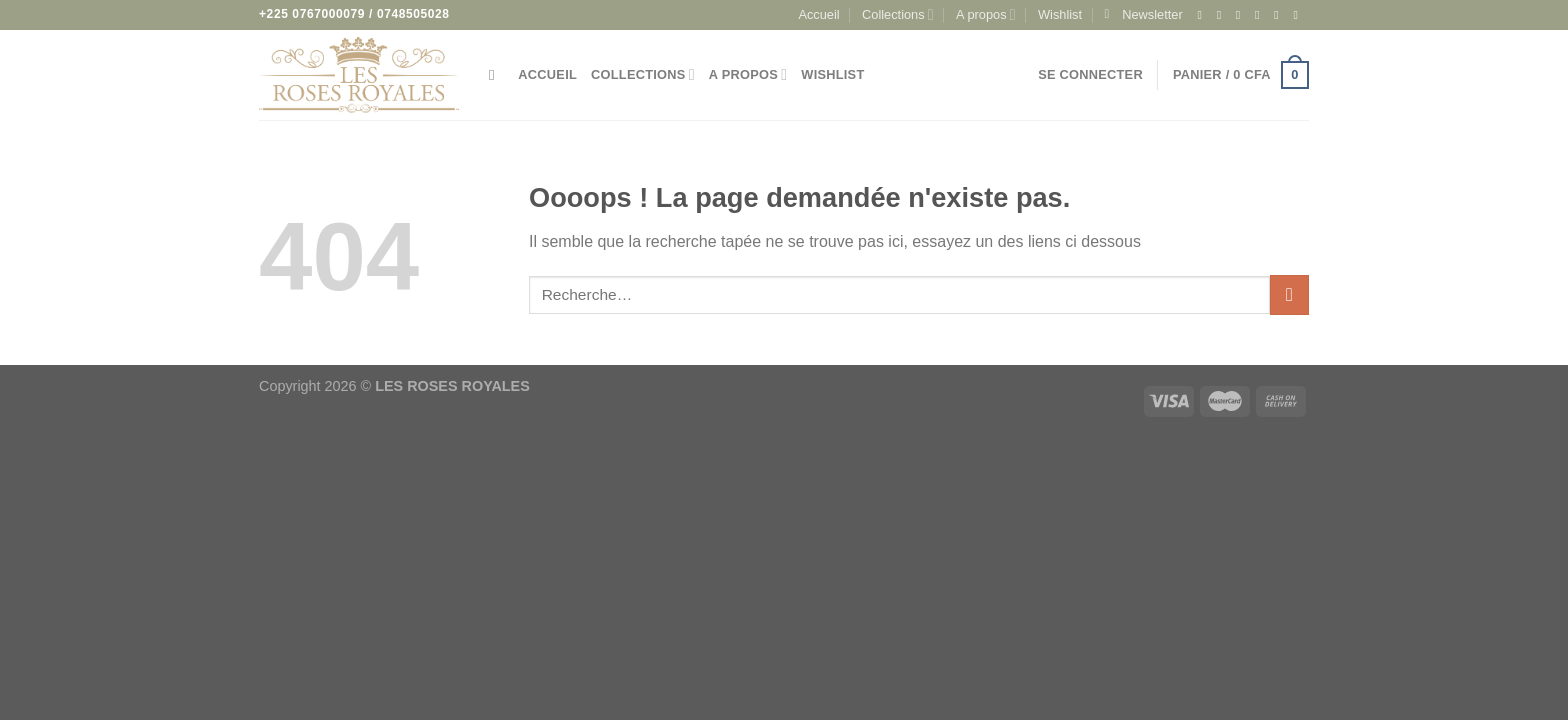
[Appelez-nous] (1299, 15)
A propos (986, 14)
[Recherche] (496, 75)
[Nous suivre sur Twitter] (1261, 15)
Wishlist (1060, 14)
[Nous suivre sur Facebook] (1203, 15)
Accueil (818, 14)
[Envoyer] (1289, 294)
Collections (898, 14)
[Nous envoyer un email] (1280, 15)
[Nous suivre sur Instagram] (1223, 15)
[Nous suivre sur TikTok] (1242, 15)
